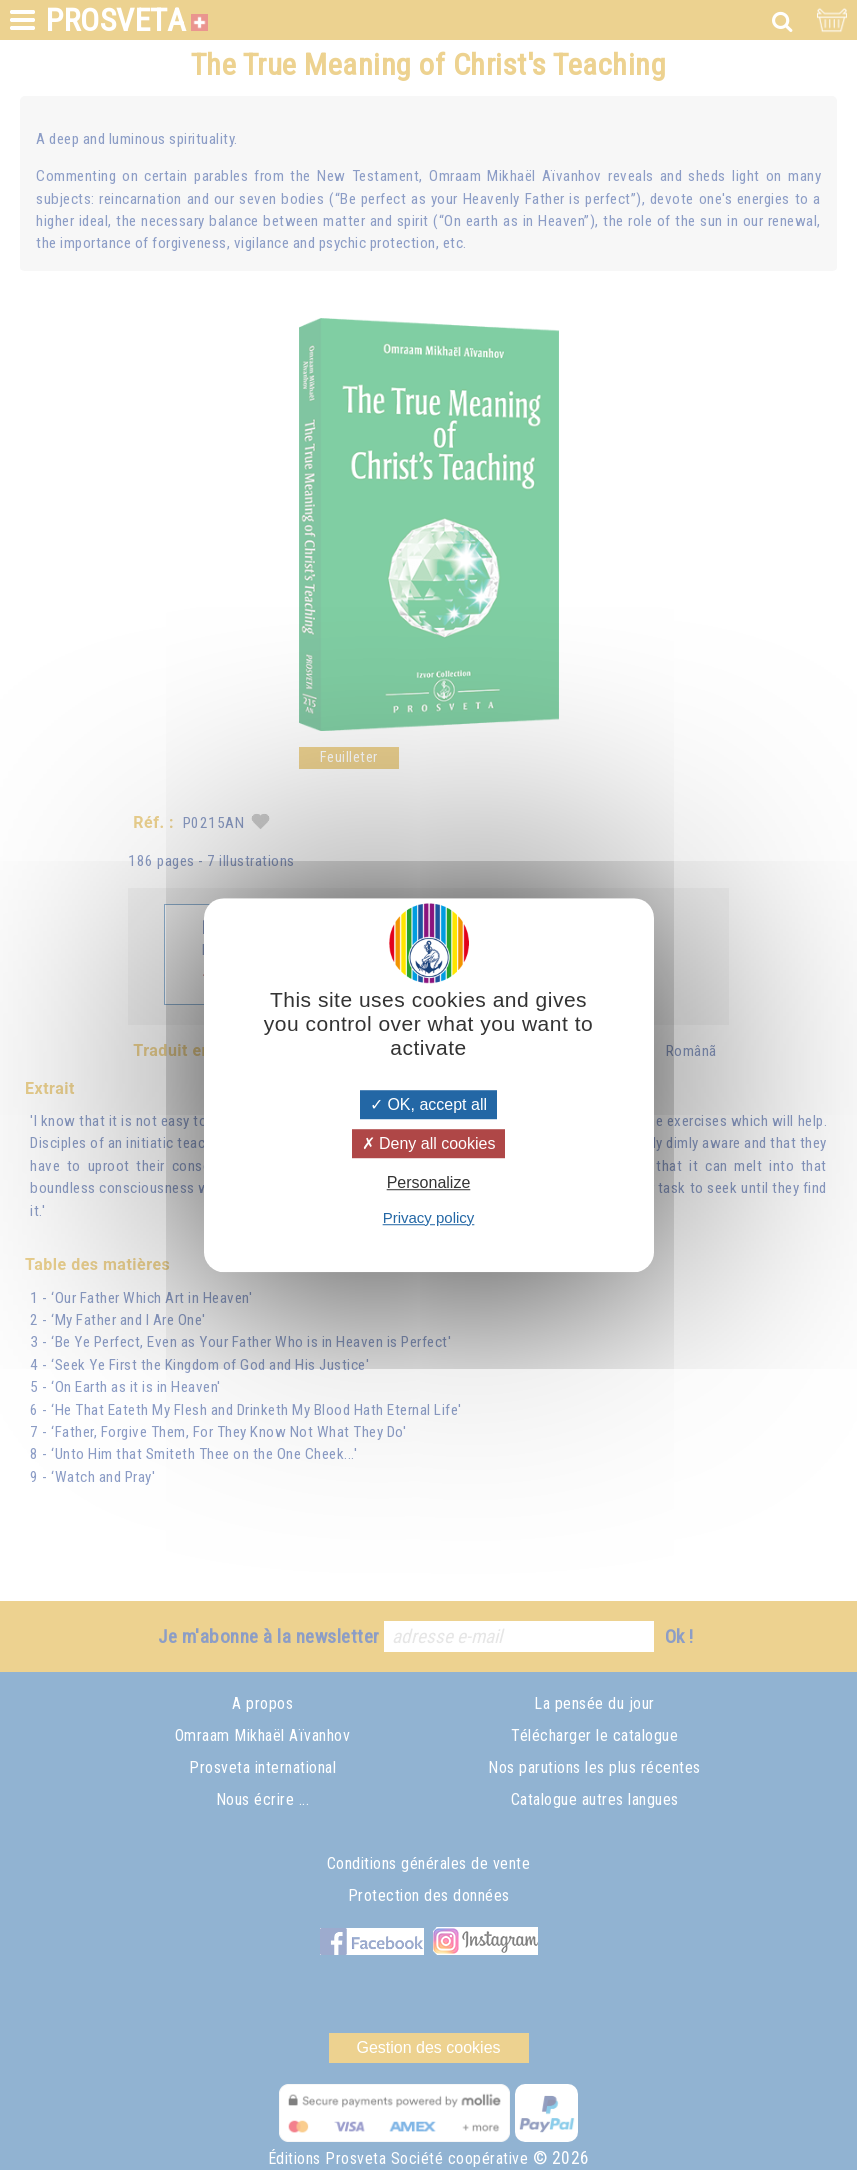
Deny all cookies (429, 1143)
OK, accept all (428, 1104)
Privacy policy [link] (429, 1217)
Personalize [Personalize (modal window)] (429, 1183)
